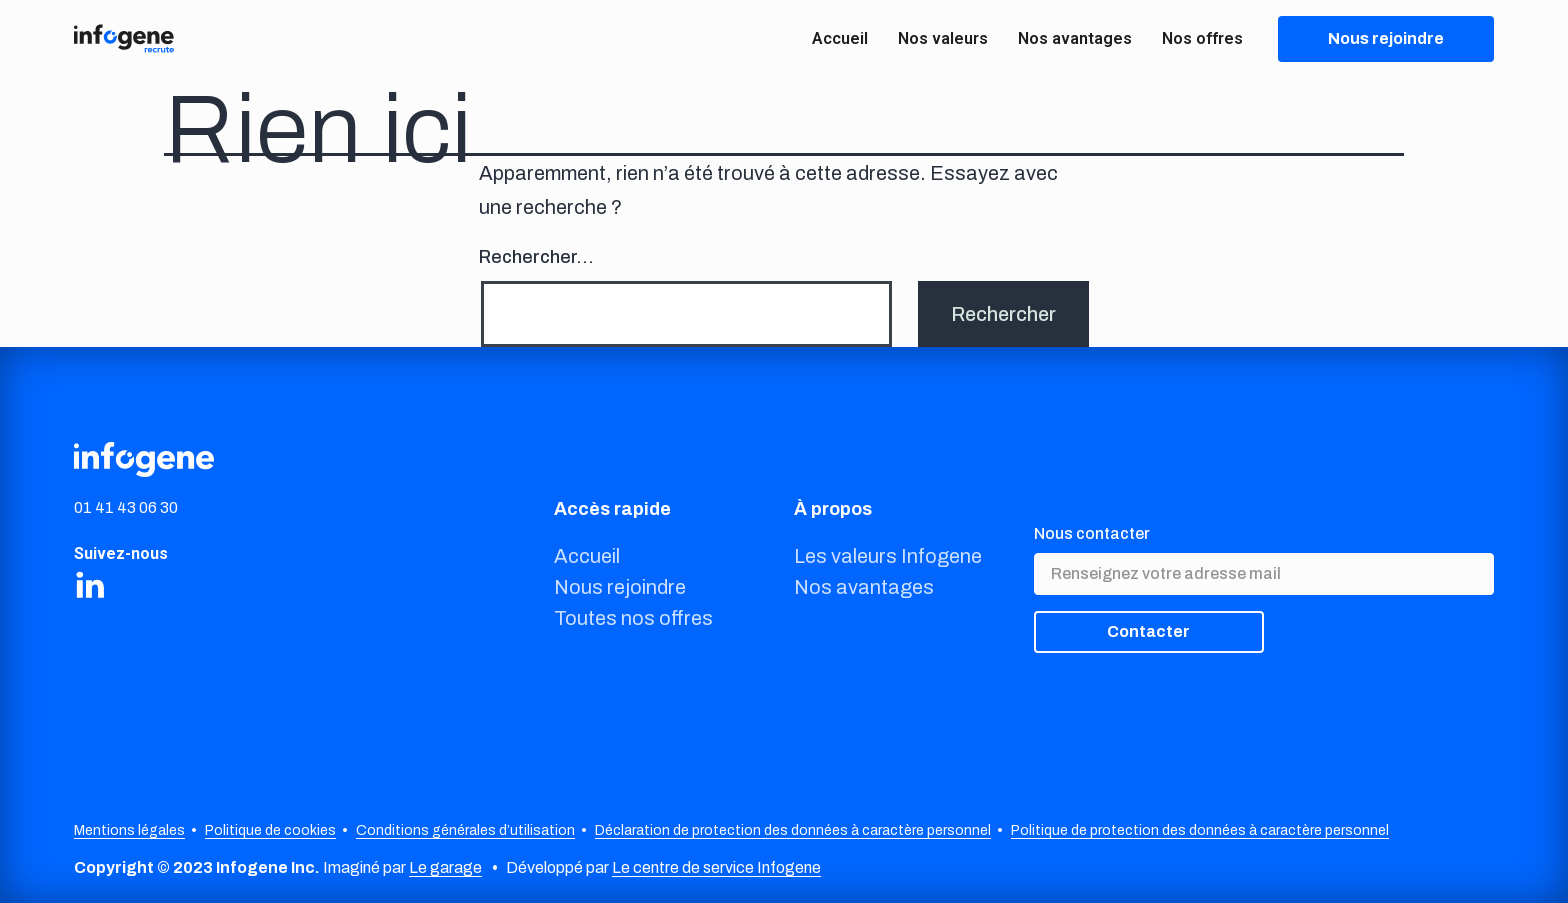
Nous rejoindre (620, 587)
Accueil (840, 38)
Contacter (1148, 631)
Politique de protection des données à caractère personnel (1200, 830)
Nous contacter (1092, 533)
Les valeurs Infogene (888, 556)
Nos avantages (1075, 38)
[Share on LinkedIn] (90, 584)
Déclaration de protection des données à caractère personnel (793, 830)
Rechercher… (536, 257)
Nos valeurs (943, 38)
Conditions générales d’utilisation (465, 830)
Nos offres (1202, 38)
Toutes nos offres (633, 618)
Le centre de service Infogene (716, 867)
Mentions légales (129, 830)
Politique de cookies (270, 830)
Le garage (445, 867)
